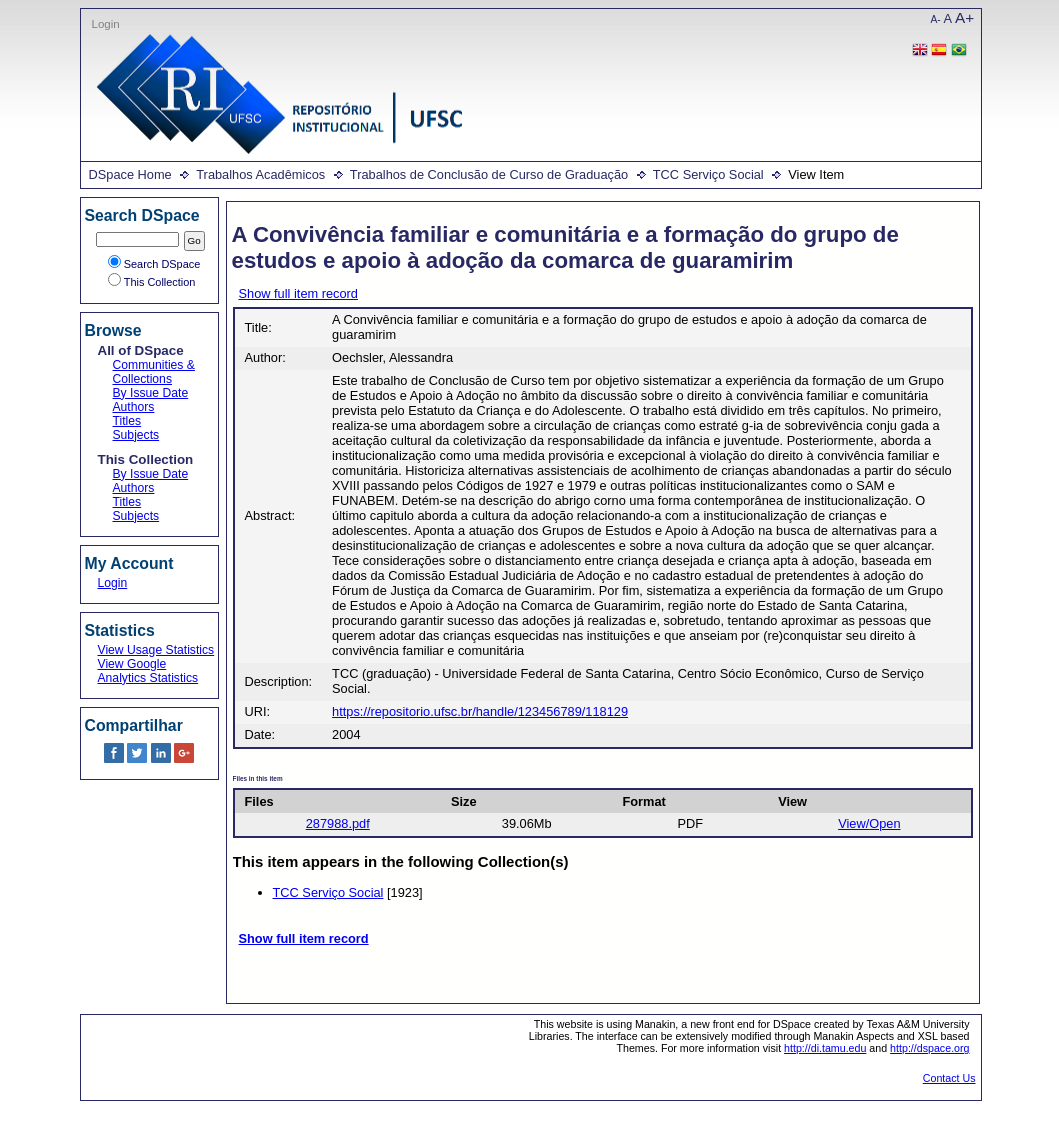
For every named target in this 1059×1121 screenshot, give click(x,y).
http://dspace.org (929, 1048)
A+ (964, 17)
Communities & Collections (154, 372)
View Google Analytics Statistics (148, 671)
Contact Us (949, 1078)
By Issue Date (151, 393)
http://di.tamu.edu (825, 1048)
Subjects (136, 435)
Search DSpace (154, 264)
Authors (134, 407)
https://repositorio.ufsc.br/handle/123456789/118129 (480, 711)
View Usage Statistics (156, 650)
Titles (127, 421)
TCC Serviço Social (708, 174)
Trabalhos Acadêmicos (260, 174)
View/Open (869, 823)
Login (106, 24)
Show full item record (298, 293)
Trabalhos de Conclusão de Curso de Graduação (489, 174)
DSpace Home (130, 174)
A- (936, 19)
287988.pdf (338, 823)
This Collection (152, 282)
